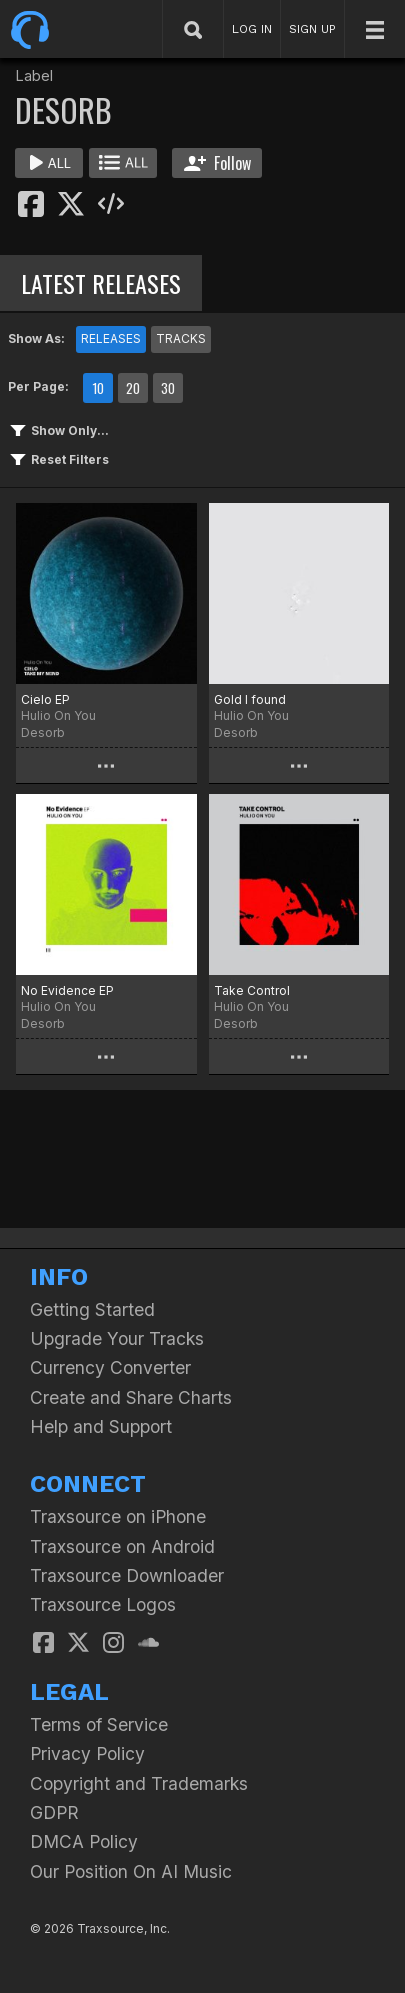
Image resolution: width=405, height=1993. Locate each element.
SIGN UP (312, 29)
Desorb (43, 732)
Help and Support (101, 1426)
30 (168, 388)
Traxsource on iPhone (118, 1516)
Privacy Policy (87, 1753)
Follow (217, 163)
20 (133, 388)
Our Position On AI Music (131, 1871)
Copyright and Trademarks (139, 1783)
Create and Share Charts (131, 1397)
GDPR (54, 1812)
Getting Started (92, 1309)
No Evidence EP (67, 990)
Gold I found (250, 699)
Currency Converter (110, 1367)
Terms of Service (99, 1724)
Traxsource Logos (103, 1604)
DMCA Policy (84, 1841)
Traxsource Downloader (127, 1575)
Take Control (252, 990)
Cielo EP (45, 699)
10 (98, 388)
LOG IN (252, 29)
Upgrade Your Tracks (117, 1338)
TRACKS (181, 338)
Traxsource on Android (122, 1546)
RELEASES (111, 338)
